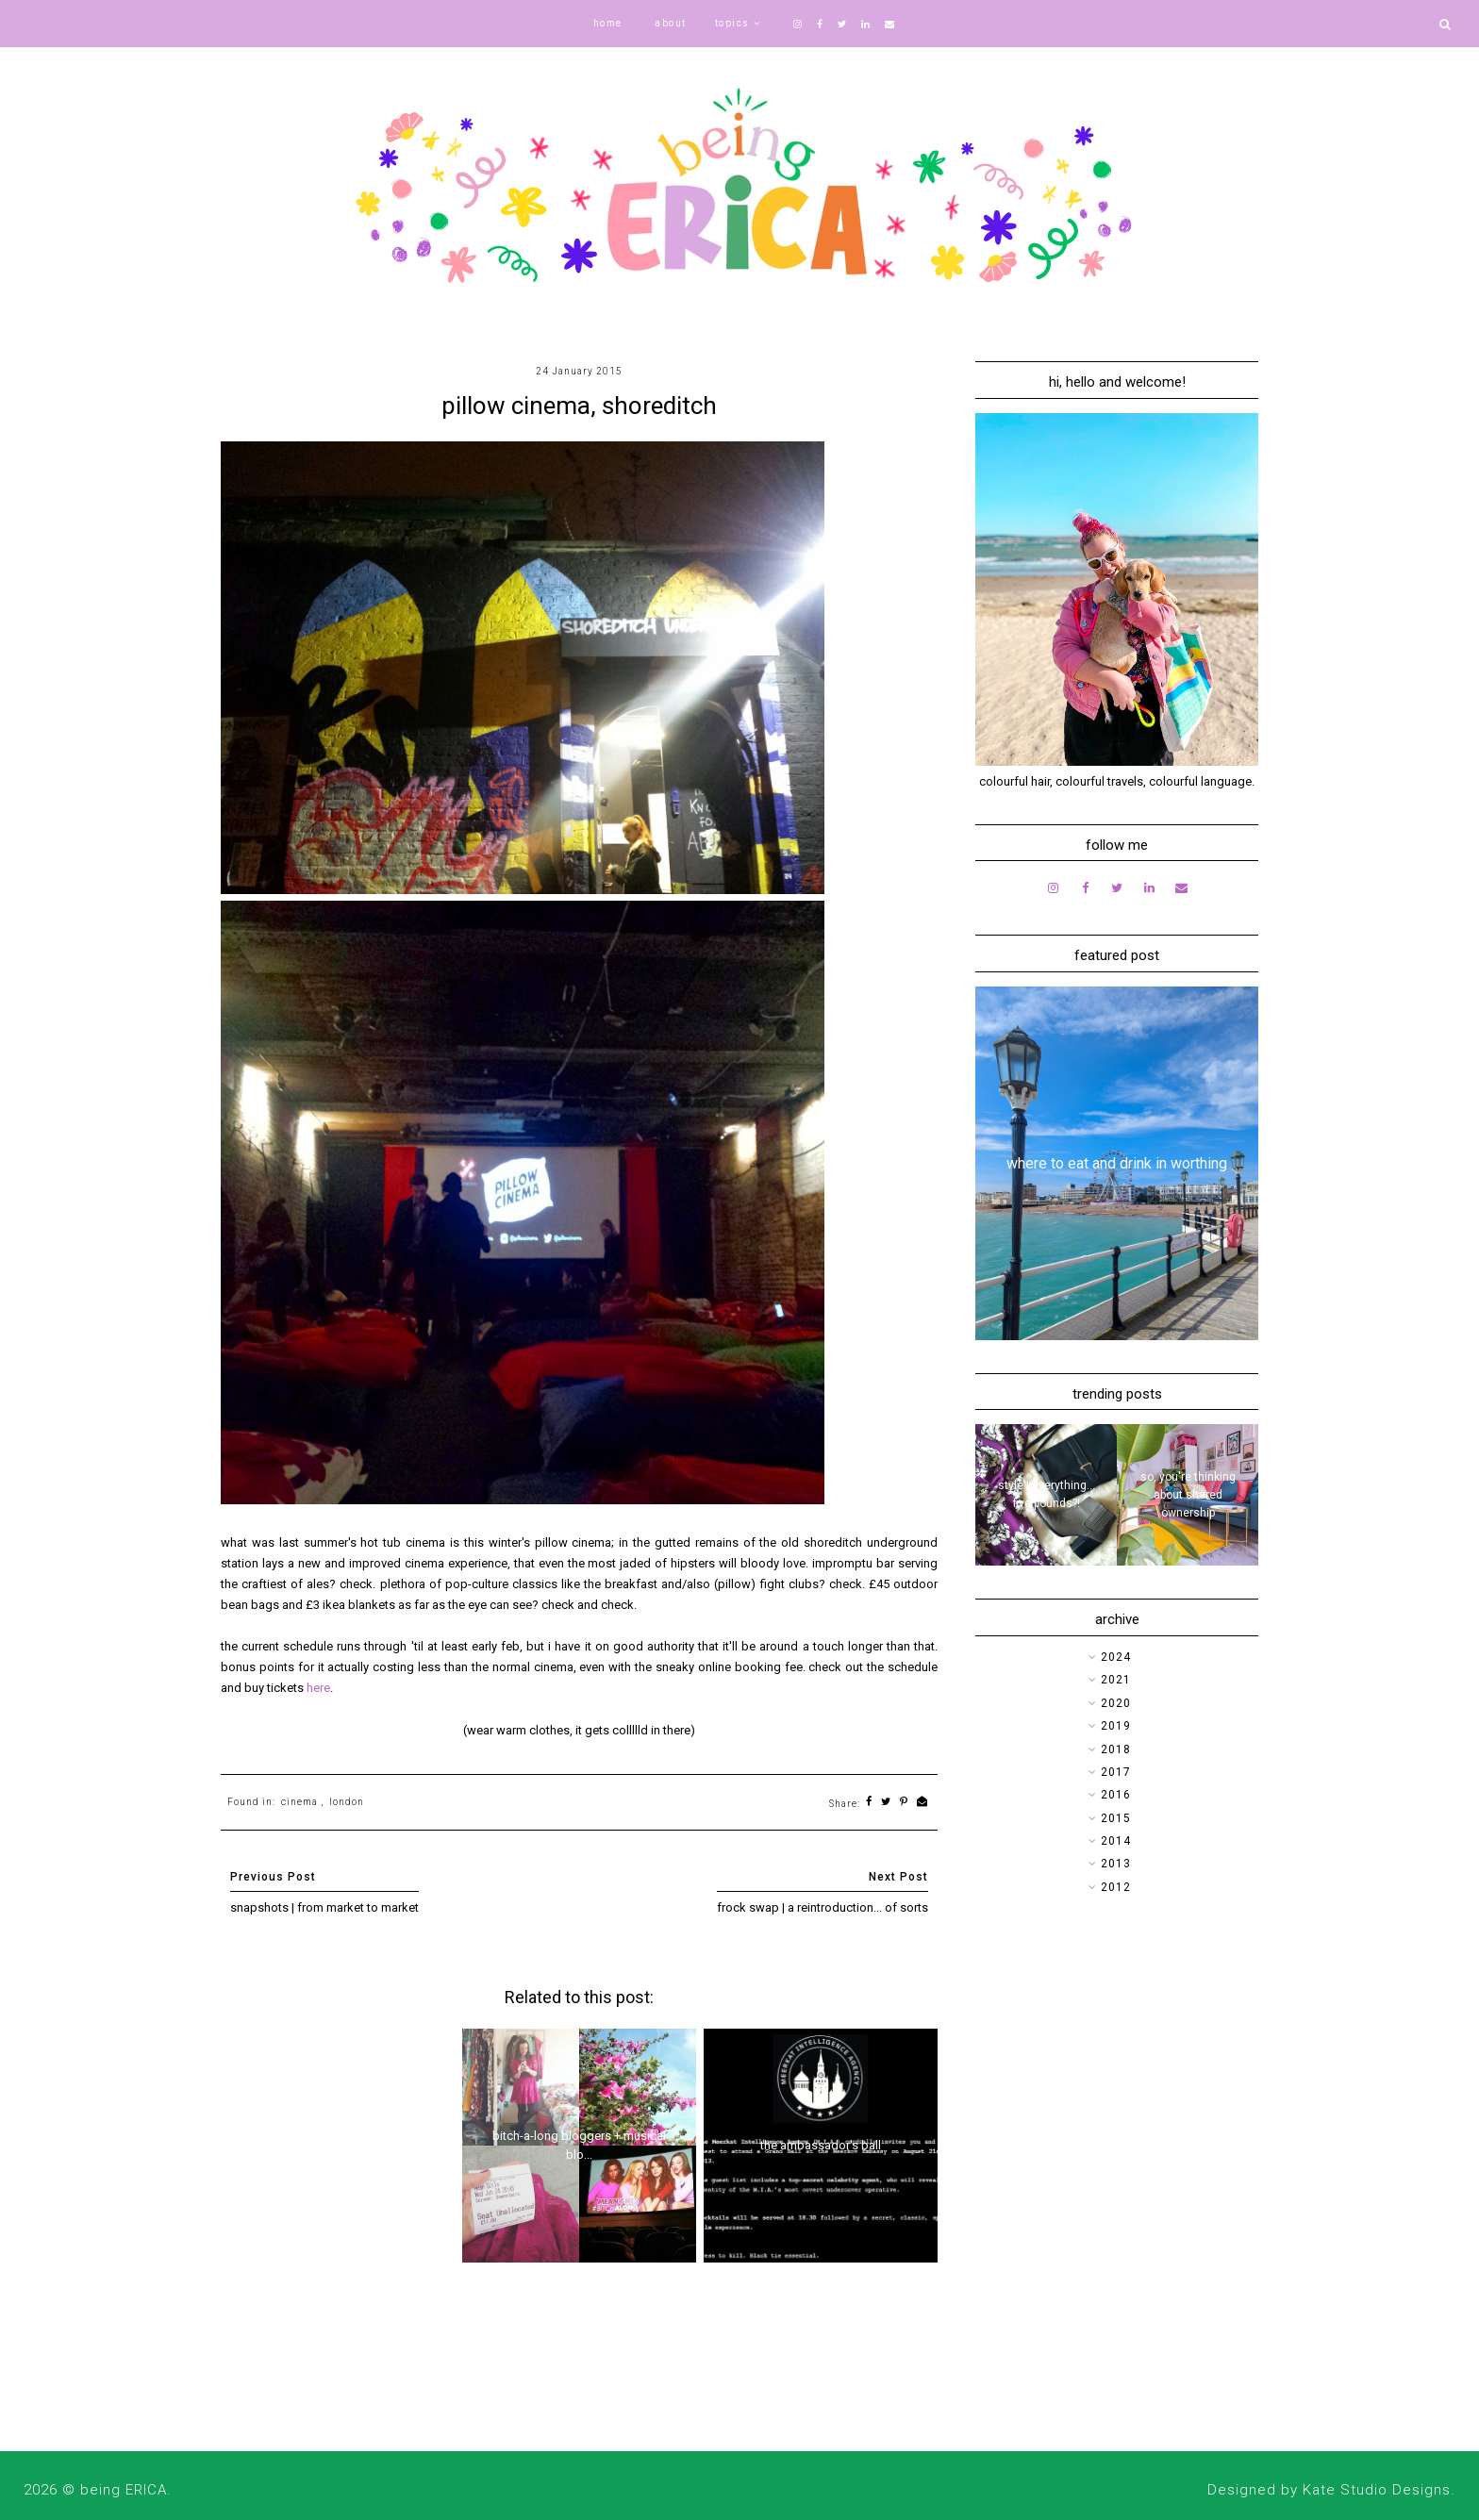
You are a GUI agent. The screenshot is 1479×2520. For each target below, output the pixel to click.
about (671, 23)
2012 (1116, 1887)
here (318, 1688)
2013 (1116, 1863)
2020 (1116, 1703)
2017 (1116, 1772)
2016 (1116, 1794)
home (608, 23)
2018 (1116, 1749)
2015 (1116, 1818)
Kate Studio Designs (1377, 2489)
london (346, 1802)
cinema (299, 1802)
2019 (1116, 1725)
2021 (1116, 1679)
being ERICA (123, 2489)
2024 (1116, 1657)
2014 (1116, 1841)
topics (732, 23)
